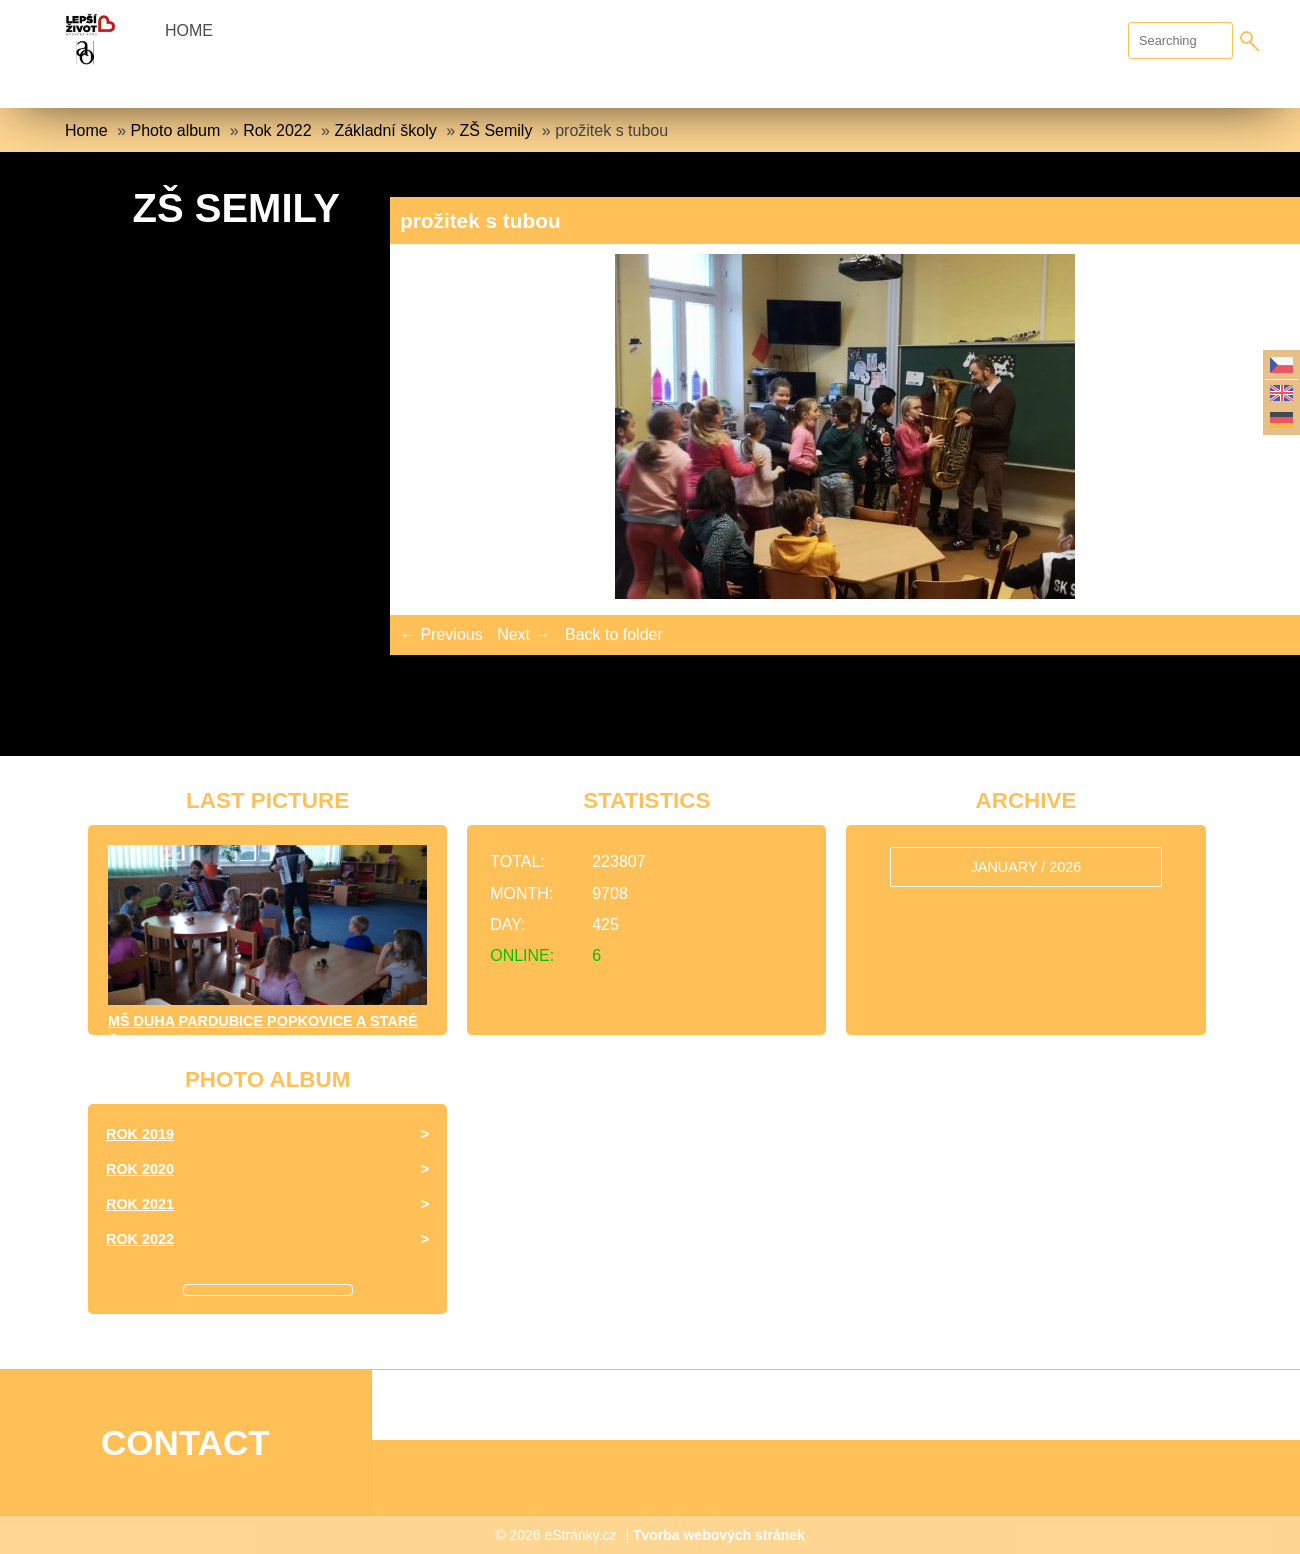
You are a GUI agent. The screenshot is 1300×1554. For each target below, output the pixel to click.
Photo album (175, 130)
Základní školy (385, 130)
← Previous (441, 634)
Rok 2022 (277, 130)
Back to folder (614, 634)
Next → (523, 634)
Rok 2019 (140, 1134)
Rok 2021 (140, 1204)
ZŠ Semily (495, 130)
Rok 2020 (140, 1169)
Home (189, 30)
